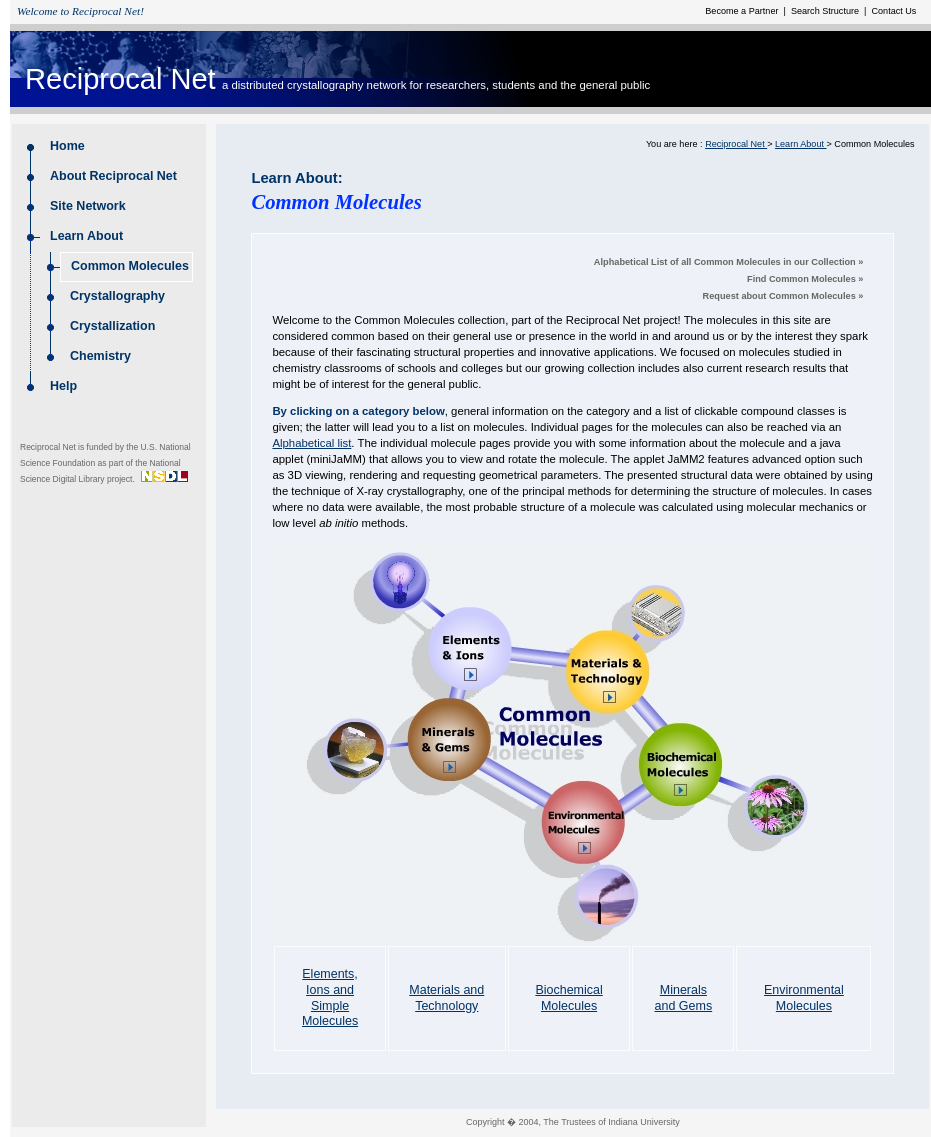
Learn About (86, 236)
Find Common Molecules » (805, 279)
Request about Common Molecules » (783, 296)
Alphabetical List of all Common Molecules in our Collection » (729, 262)
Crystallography (117, 296)
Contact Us (892, 11)
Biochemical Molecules (568, 998)
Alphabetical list (311, 443)
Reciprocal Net (120, 79)
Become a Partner (743, 11)
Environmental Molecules (804, 998)
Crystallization (112, 326)
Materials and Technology (446, 998)
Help (63, 386)
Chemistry (100, 356)
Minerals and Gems (684, 998)
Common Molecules (131, 266)
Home (67, 146)
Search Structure (826, 11)
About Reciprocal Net (115, 176)
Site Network (89, 206)
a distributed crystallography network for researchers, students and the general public (436, 85)
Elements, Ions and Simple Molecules (330, 998)
